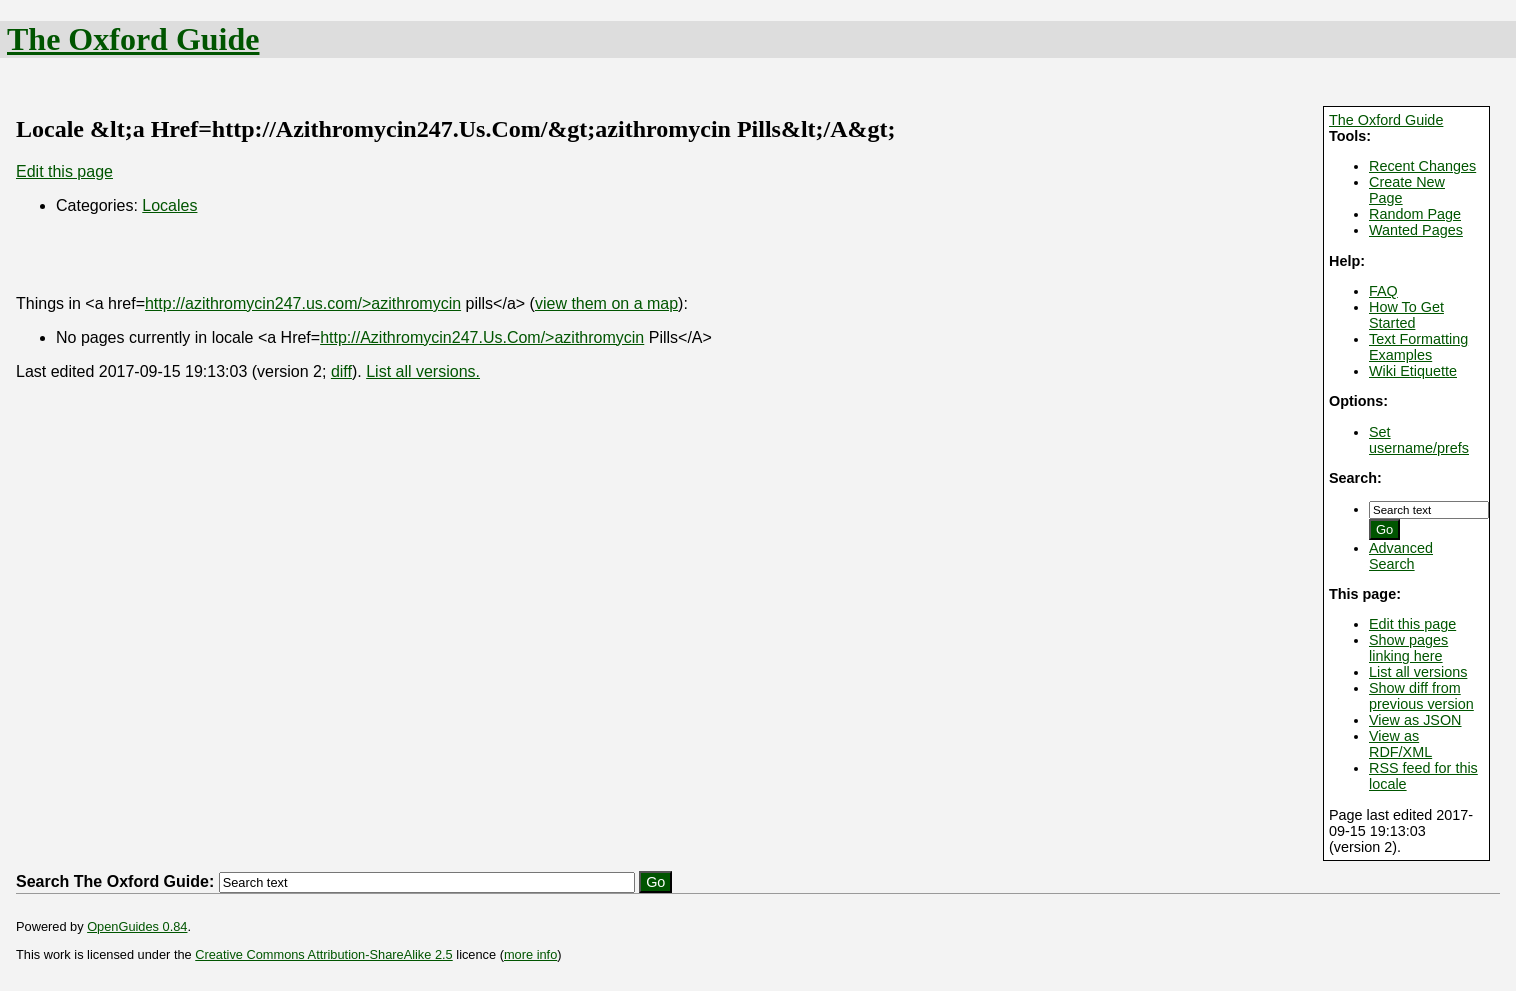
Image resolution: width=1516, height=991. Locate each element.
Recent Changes (1422, 166)
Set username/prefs (1419, 440)
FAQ (1383, 291)
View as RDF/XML (1400, 744)
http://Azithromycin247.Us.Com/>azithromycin (482, 337)
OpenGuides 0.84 (137, 926)
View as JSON (1415, 720)
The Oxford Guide (133, 39)
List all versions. (423, 371)
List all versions (1418, 672)
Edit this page (1412, 624)
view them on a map (606, 303)
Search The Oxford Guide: (115, 881)
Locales (169, 205)
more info (530, 954)
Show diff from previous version (1421, 696)
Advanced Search (1401, 556)
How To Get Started (1406, 315)
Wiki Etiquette (1413, 371)
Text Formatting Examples (1418, 347)
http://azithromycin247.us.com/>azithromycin (303, 303)
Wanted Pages (1416, 230)
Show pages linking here (1408, 648)
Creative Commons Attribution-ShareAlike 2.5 (323, 954)
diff (341, 371)
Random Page (1415, 214)
